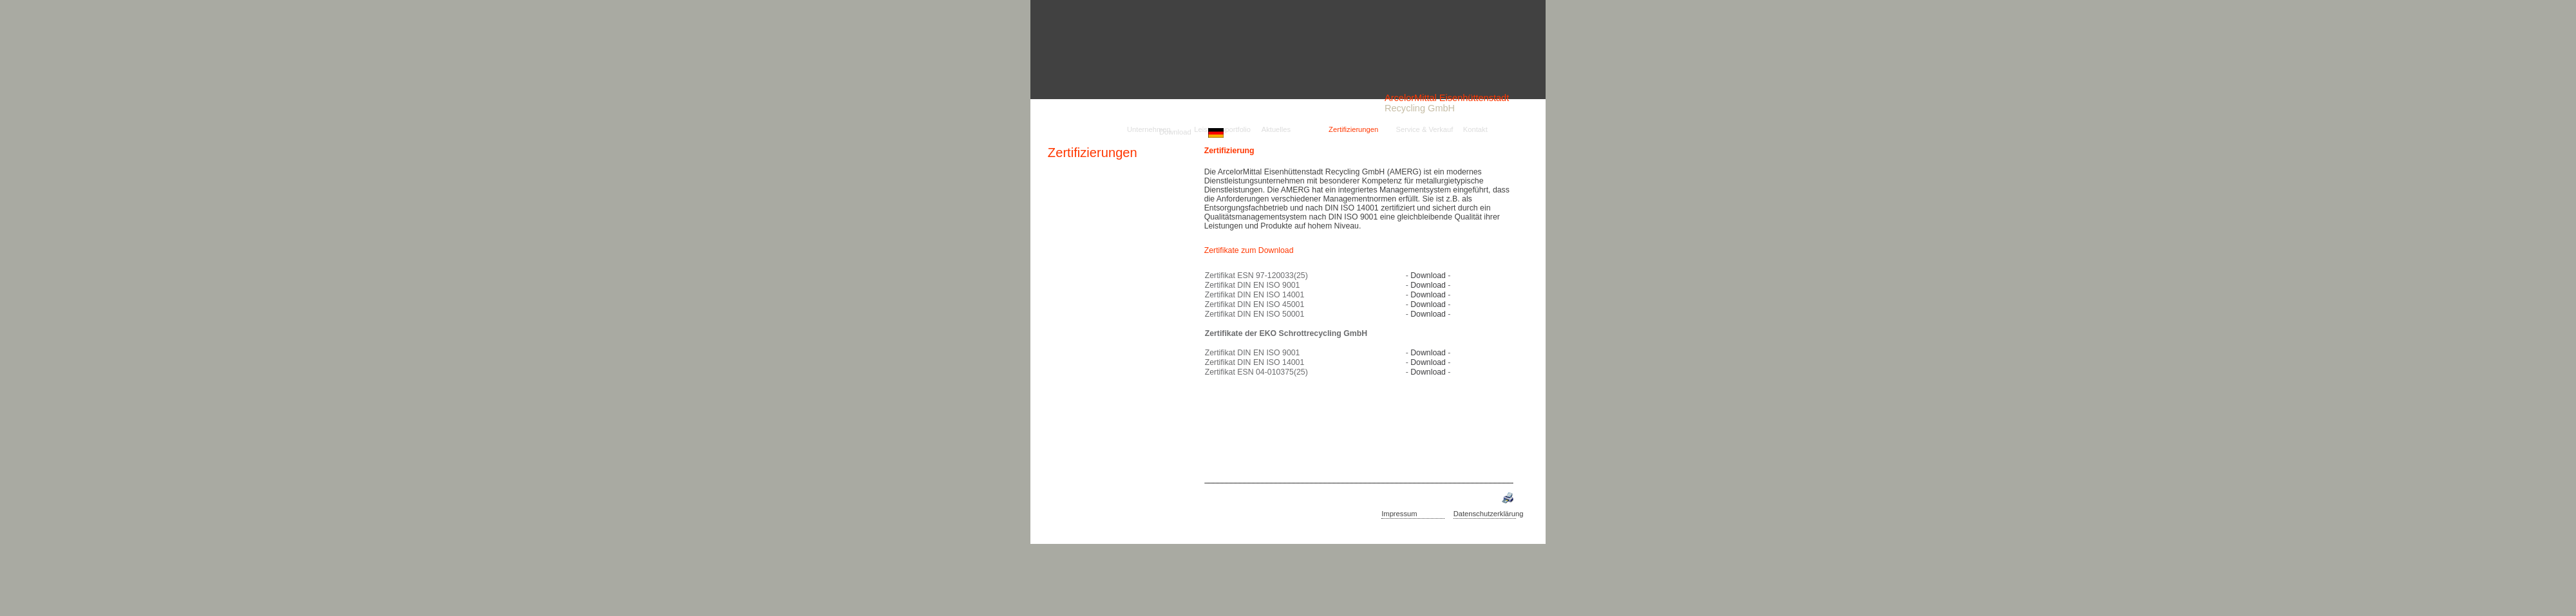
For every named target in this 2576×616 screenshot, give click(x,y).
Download (1175, 132)
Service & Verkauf (1424, 129)
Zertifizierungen (1092, 152)
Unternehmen (1149, 129)
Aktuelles (1276, 129)
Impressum (1399, 514)
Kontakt (1475, 129)
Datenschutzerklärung (1489, 514)
